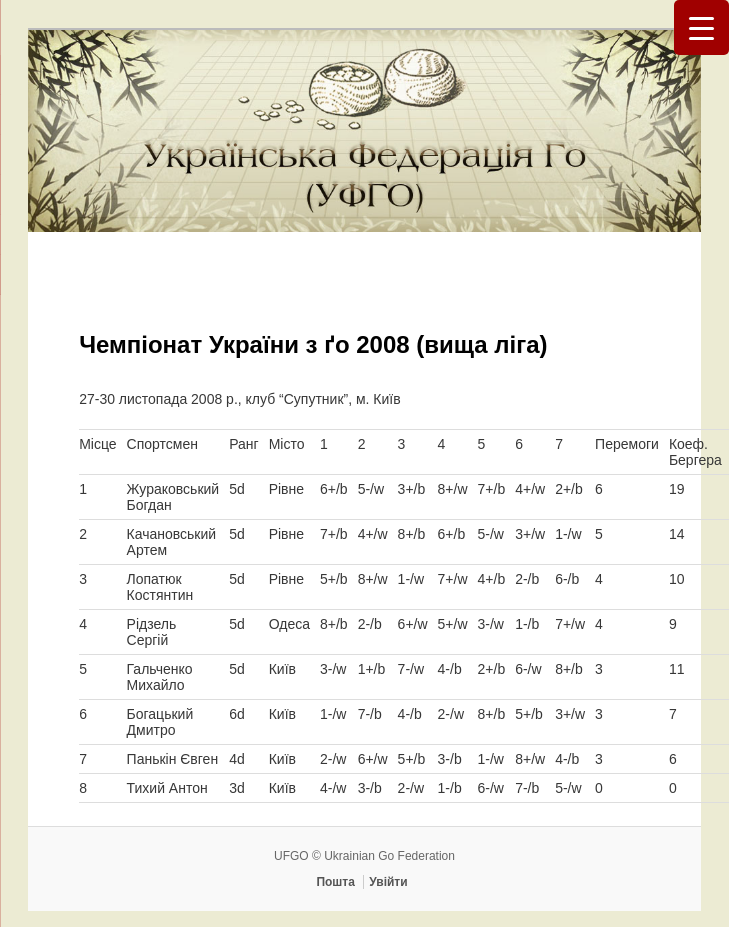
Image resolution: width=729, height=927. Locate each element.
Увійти (388, 882)
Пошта (335, 882)
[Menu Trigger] (701, 27)
